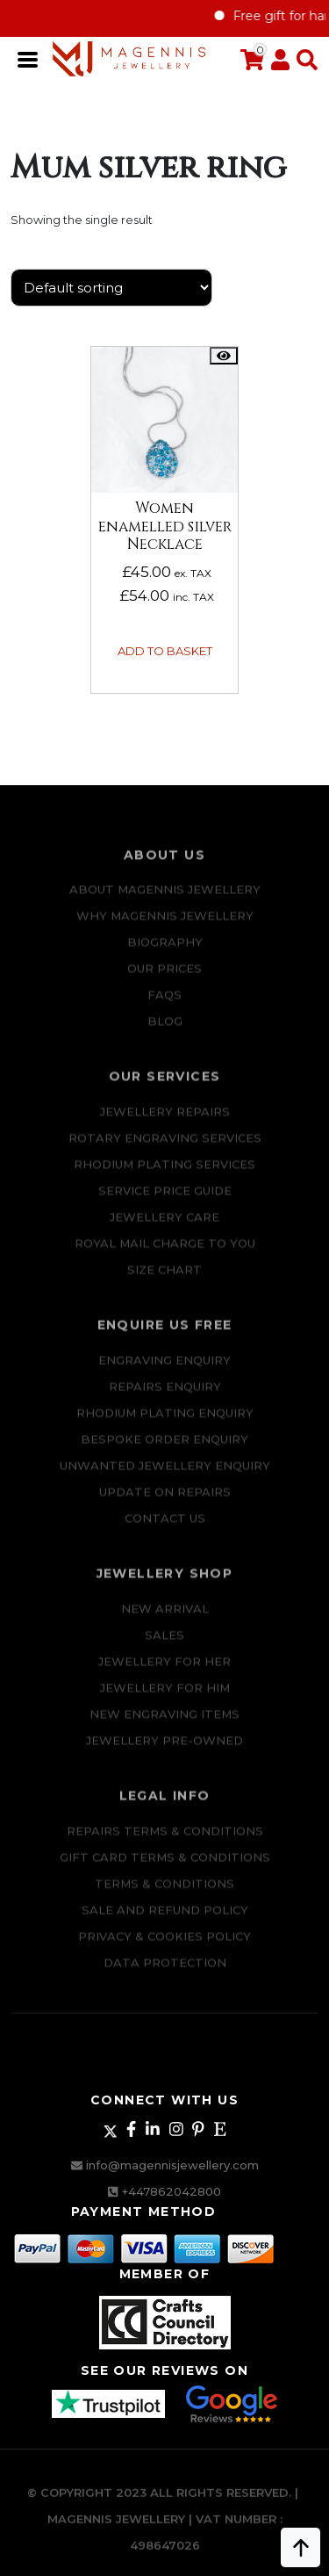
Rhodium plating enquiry (165, 1422)
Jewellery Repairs (165, 1121)
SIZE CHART (164, 1279)
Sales (164, 1644)
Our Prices (164, 978)
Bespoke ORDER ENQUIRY (164, 1448)
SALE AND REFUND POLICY (165, 1919)
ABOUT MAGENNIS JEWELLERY (165, 899)
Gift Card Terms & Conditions (165, 1866)
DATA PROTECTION (165, 1972)
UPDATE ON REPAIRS (165, 1501)
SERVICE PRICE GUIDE (165, 1200)
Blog (164, 1031)
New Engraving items (164, 1723)
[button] (304, 60)
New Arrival (165, 1618)
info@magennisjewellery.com (172, 2165)
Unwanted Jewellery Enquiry (165, 1475)
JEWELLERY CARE (164, 1226)
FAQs (164, 1005)
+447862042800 (171, 2191)
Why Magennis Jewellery (165, 926)
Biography (165, 952)
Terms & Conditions (164, 1893)
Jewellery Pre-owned (164, 1750)
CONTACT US (165, 1527)
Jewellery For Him (165, 1697)
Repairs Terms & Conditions (165, 1840)
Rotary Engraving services (164, 1147)
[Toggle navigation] (28, 58)
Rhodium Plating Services (164, 1173)
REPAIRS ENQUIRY (165, 1396)
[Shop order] (111, 288)
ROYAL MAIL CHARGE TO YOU (165, 1252)
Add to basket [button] (165, 651)
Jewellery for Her (164, 1670)
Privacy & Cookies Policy (164, 1945)
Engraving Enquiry (164, 1369)
